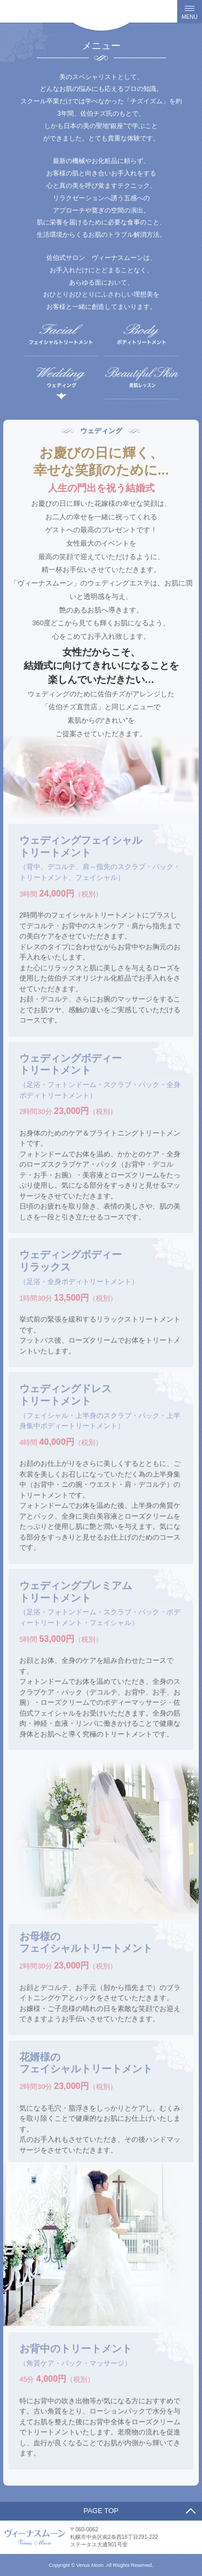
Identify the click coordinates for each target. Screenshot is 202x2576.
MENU (189, 17)
